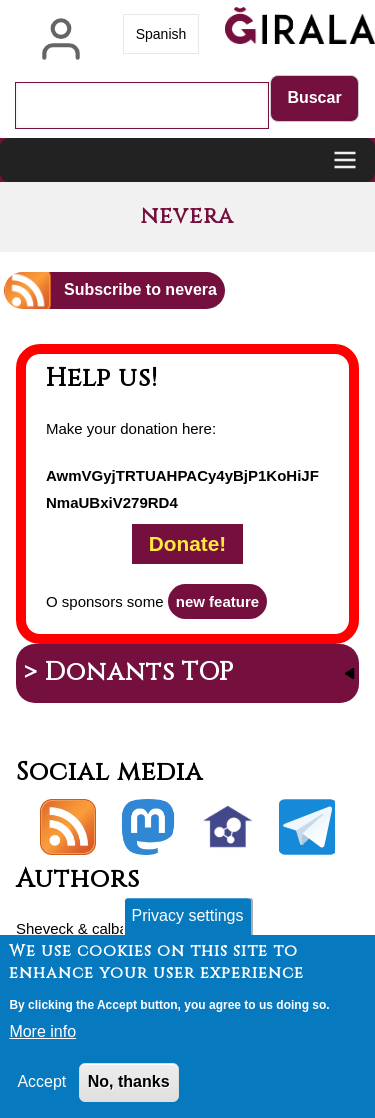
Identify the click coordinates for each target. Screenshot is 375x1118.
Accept (41, 1084)
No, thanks (129, 1084)
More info (42, 1034)
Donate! (187, 544)
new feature (217, 601)
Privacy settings (187, 918)
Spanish (161, 34)
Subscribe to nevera (140, 289)
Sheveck (45, 928)
